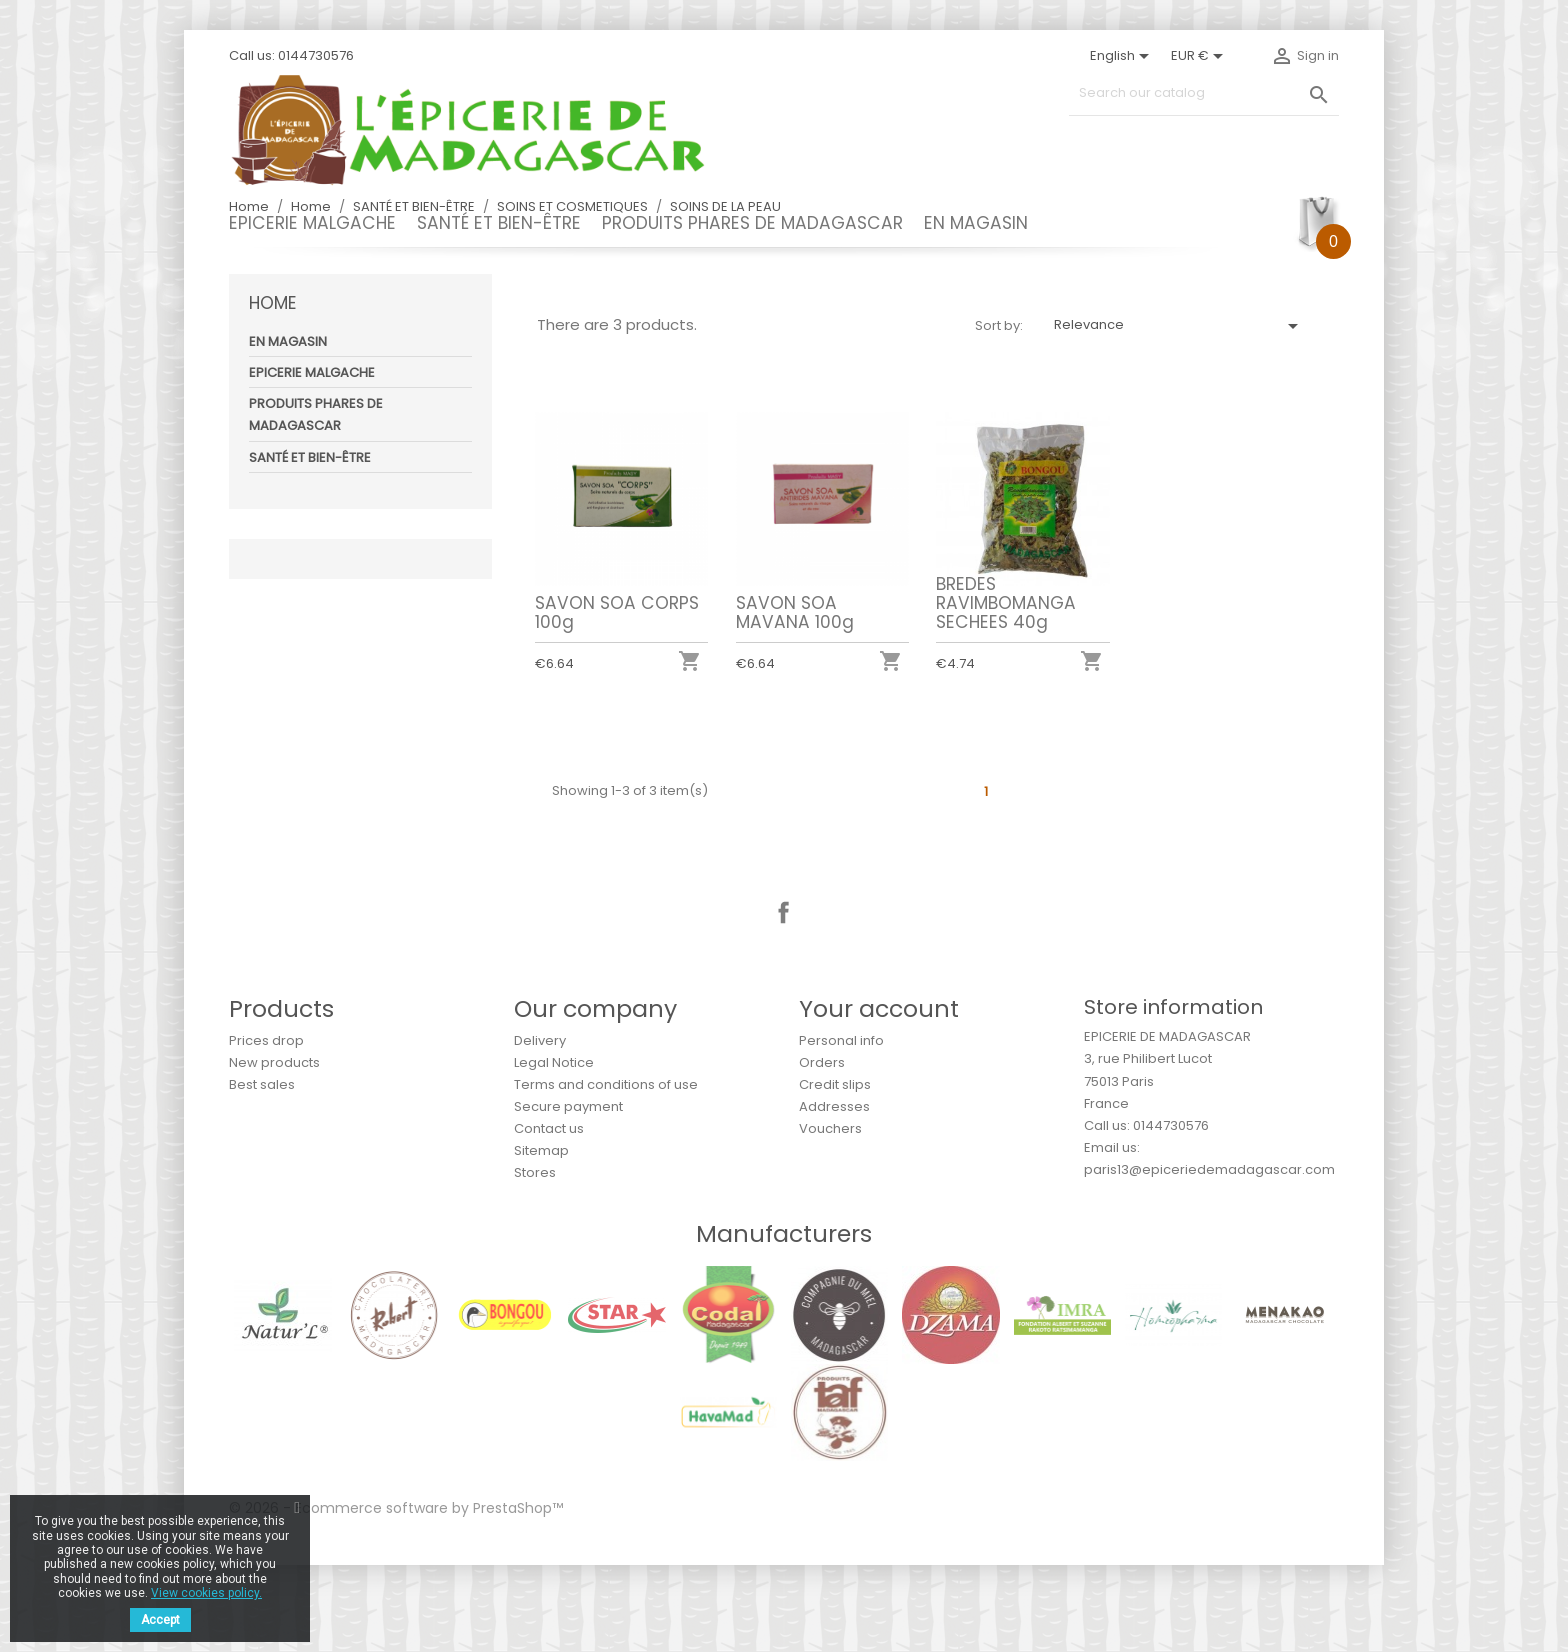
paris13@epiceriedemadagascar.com (1209, 1256)
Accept (160, 1620)
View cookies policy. (206, 1593)
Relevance (1179, 413)
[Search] (1204, 93)
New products (274, 1149)
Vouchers (830, 1215)
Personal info (841, 1127)
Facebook (784, 1000)
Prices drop (266, 1127)
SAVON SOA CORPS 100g (617, 699)
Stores (535, 1259)
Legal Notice (554, 1149)
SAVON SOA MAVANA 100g (795, 699)
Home (273, 390)
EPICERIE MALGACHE (312, 223)
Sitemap (541, 1237)
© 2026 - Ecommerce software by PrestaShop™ (396, 1595)
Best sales (262, 1171)
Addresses (834, 1193)
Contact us (549, 1215)
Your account (879, 1095)
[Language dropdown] (1123, 56)
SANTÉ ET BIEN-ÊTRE (499, 223)
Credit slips (835, 1171)
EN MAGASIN (976, 223)
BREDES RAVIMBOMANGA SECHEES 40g (1006, 690)
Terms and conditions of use (606, 1171)
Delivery (540, 1127)
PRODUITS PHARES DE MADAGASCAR (752, 223)
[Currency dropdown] (1200, 56)
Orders (822, 1149)
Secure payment (568, 1193)
